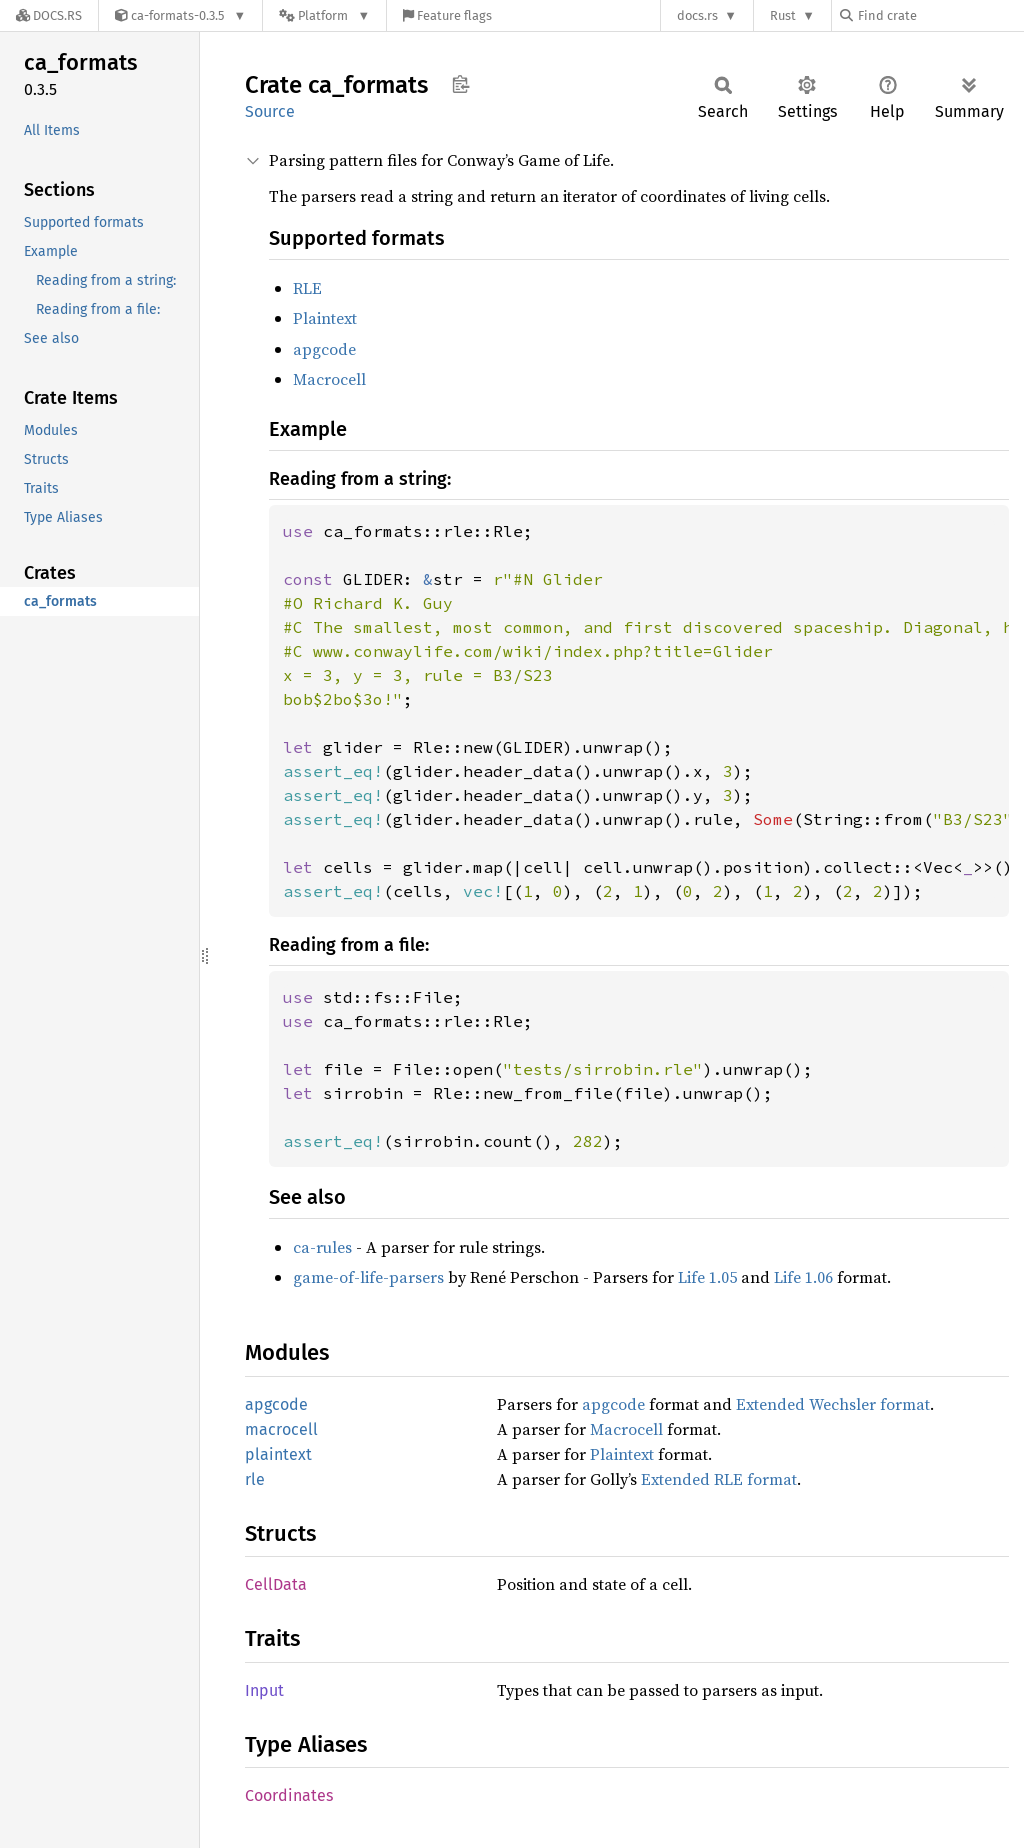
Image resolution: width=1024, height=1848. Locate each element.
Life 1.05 (707, 1277)
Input (264, 1690)
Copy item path (460, 84)
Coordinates (289, 1795)
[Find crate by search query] (940, 15)
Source (270, 111)
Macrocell (329, 379)
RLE (307, 288)
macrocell (281, 1429)
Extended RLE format (719, 1479)
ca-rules (322, 1247)
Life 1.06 (803, 1277)
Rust (783, 15)
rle (255, 1479)
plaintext (278, 1454)
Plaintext (325, 318)
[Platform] (324, 15)
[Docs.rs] (49, 15)
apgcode (324, 349)
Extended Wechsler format (833, 1404)
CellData (276, 1584)
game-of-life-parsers (368, 1277)
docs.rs (697, 15)
